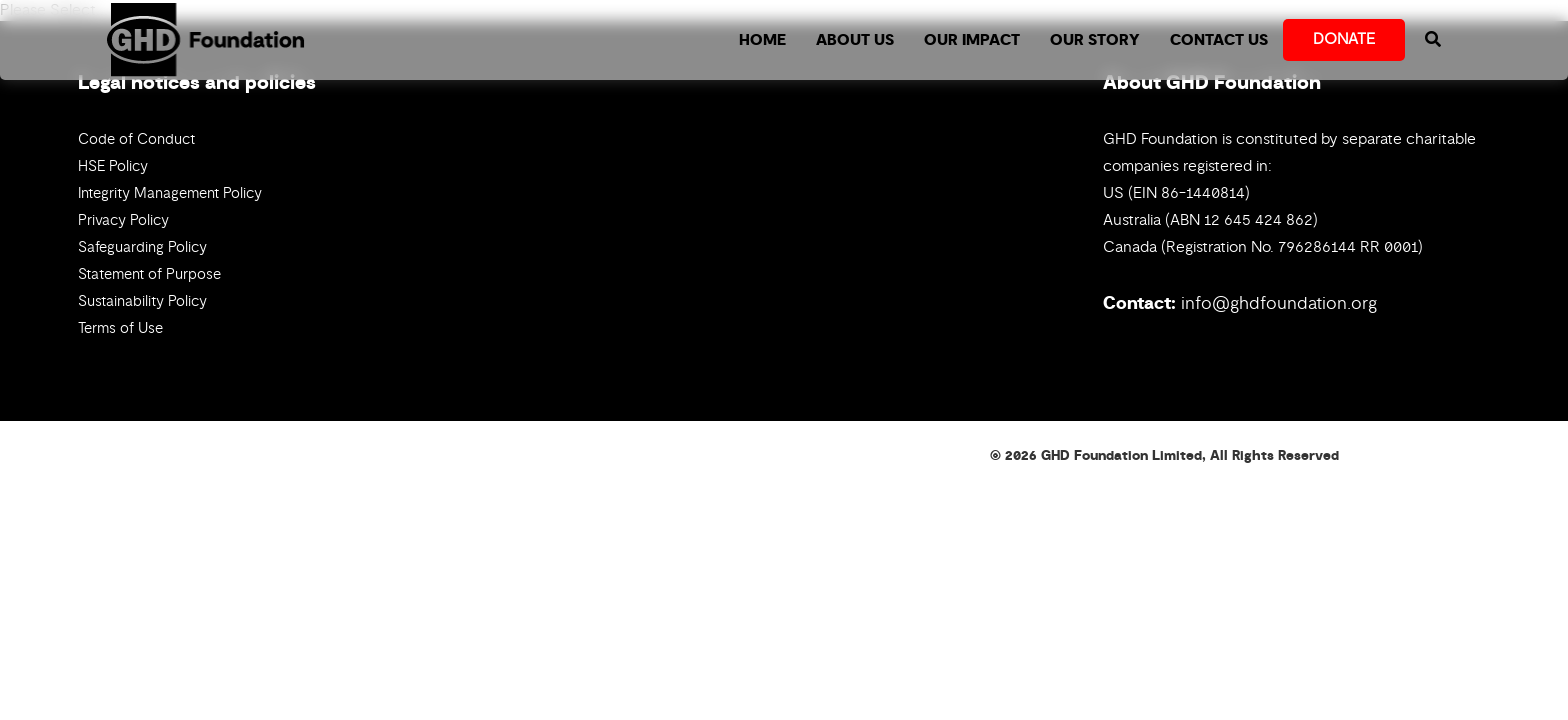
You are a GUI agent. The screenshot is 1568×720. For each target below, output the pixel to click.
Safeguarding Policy (142, 247)
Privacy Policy (123, 220)
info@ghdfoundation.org (1279, 303)
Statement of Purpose (149, 274)
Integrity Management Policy (170, 193)
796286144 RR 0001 (1348, 247)
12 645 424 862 (1258, 220)
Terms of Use (120, 328)
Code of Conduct (136, 139)
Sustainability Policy (142, 301)
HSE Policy (113, 166)
